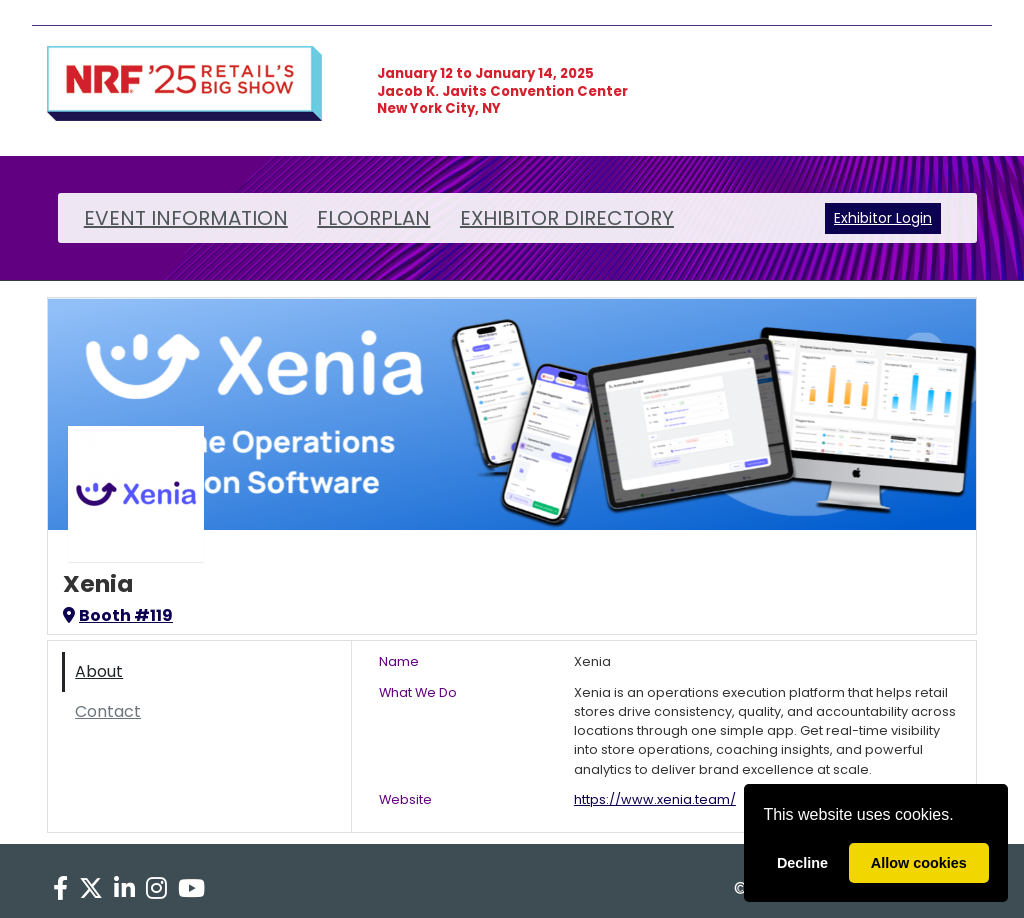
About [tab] (99, 671)
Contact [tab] (108, 711)
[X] (90, 889)
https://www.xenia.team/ (655, 799)
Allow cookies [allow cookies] (919, 863)
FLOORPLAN (373, 218)
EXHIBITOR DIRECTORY (567, 218)
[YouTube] (192, 889)
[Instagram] (157, 889)
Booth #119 (118, 615)
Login (914, 218)
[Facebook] (60, 889)
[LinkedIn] (124, 889)
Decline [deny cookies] (802, 863)
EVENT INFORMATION (186, 218)
